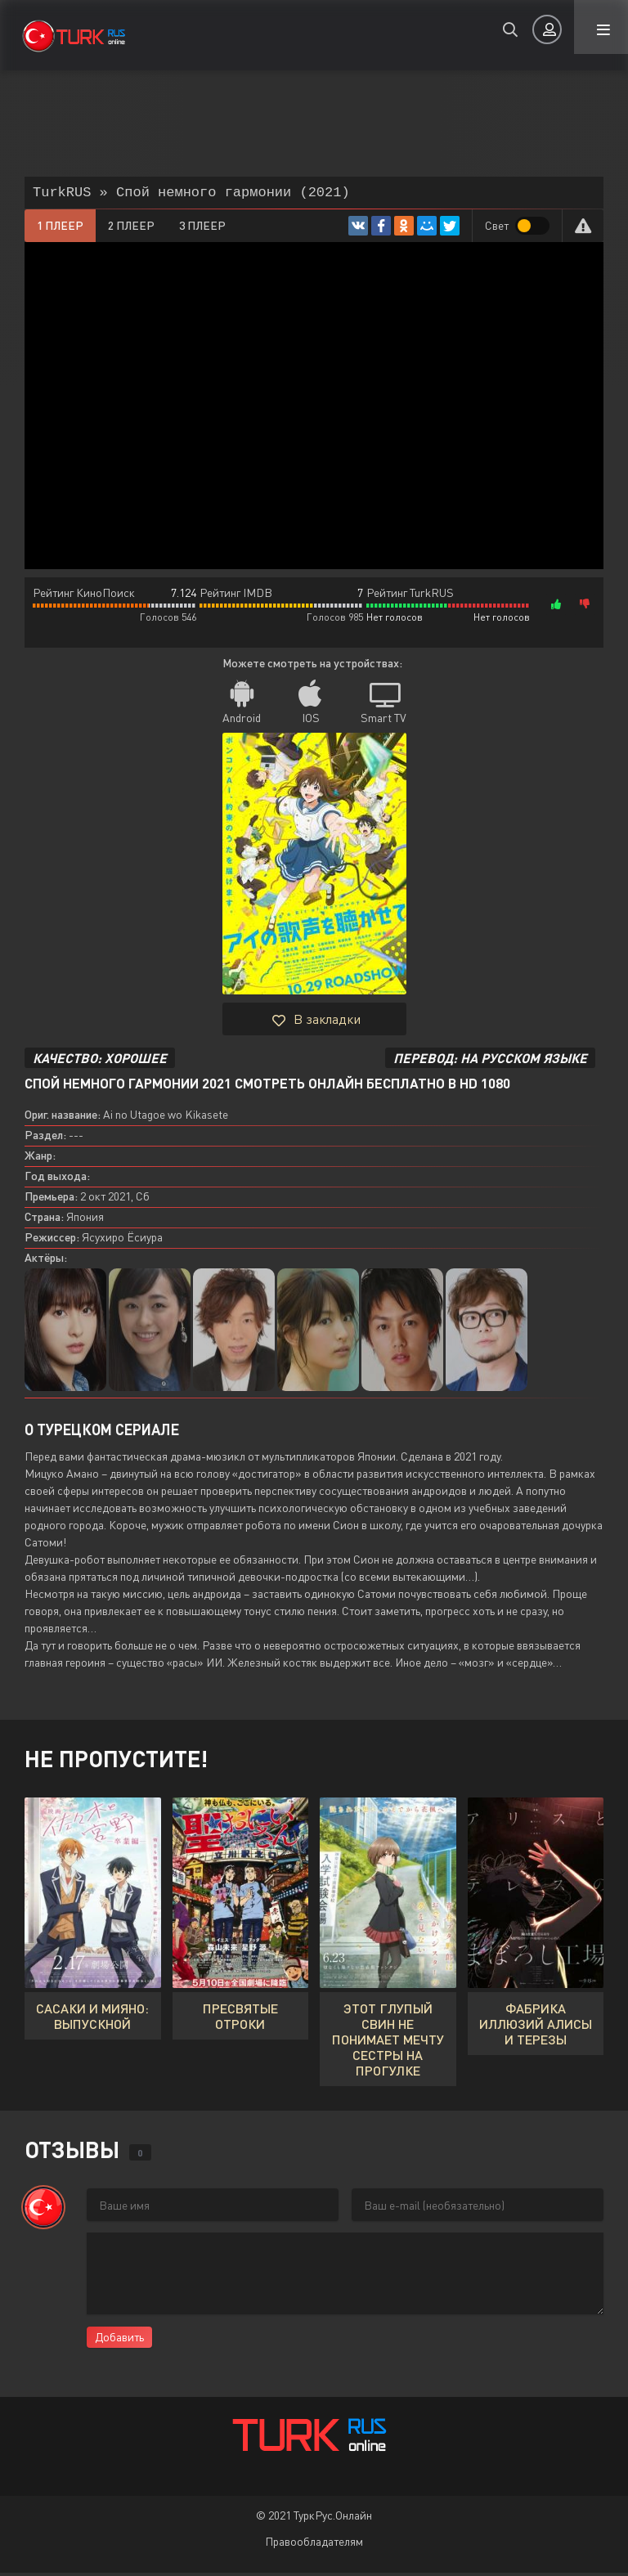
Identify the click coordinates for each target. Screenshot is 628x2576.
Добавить (119, 2340)
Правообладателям (314, 2544)
